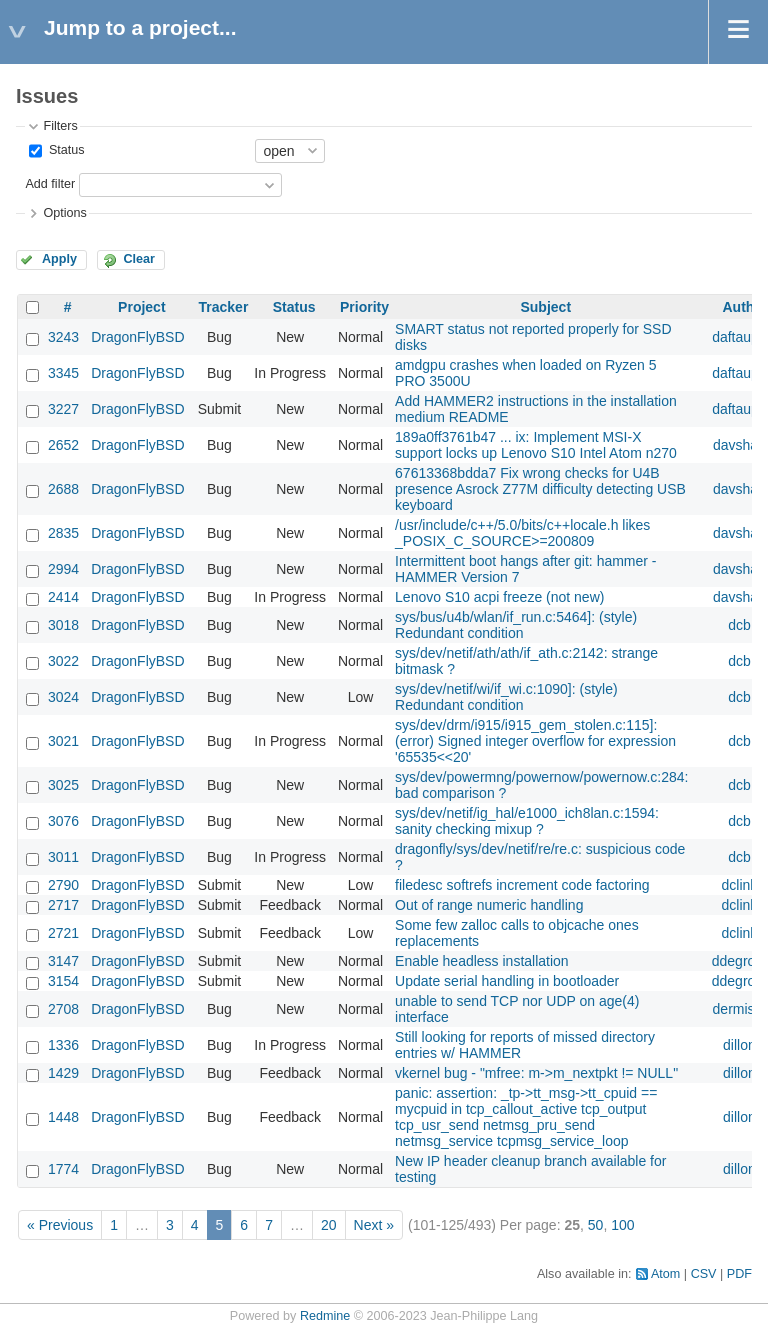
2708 (63, 1009)
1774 (63, 1169)
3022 (63, 661)
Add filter (50, 184)
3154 (63, 981)
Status (64, 150)
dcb (739, 625)
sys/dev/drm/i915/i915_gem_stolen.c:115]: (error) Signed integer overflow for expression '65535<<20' (535, 741)
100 (622, 1225)
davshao (739, 445)
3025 (63, 785)
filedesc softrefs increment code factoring (522, 885)
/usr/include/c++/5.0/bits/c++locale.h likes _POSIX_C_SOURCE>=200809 (522, 533)
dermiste (740, 1009)
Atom (665, 1274)
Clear (139, 259)
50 (596, 1225)
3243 (63, 337)
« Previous (60, 1225)
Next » (374, 1225)
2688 (63, 489)
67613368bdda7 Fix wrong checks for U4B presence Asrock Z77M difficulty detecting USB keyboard (540, 489)
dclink (740, 885)
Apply (59, 259)
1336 (63, 1045)
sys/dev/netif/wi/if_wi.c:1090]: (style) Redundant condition (506, 697)
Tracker (224, 307)
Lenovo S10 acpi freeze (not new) (499, 597)
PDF (739, 1274)
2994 (63, 569)
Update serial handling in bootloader (507, 981)
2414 (63, 597)
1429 (63, 1073)
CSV (704, 1274)
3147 (63, 961)
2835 (63, 533)
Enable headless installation (482, 961)
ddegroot (739, 961)
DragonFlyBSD (137, 337)
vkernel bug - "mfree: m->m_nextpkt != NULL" (536, 1073)
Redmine (325, 1316)
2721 (63, 933)
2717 (63, 905)
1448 (63, 1117)
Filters (60, 126)
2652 (63, 445)
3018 (63, 625)
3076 (63, 821)
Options (64, 213)
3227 (63, 409)
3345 (63, 373)
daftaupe (739, 337)
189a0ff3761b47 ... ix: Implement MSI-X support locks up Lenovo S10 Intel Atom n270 (536, 445)
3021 (63, 741)
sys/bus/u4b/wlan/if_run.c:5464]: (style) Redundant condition (516, 625)
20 (329, 1225)
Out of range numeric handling (489, 905)
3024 (63, 697)
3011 (63, 857)
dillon (739, 1045)
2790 (63, 885)
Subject (545, 307)
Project (141, 307)
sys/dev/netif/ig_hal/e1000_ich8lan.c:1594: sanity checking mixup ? (527, 821)
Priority (364, 307)
